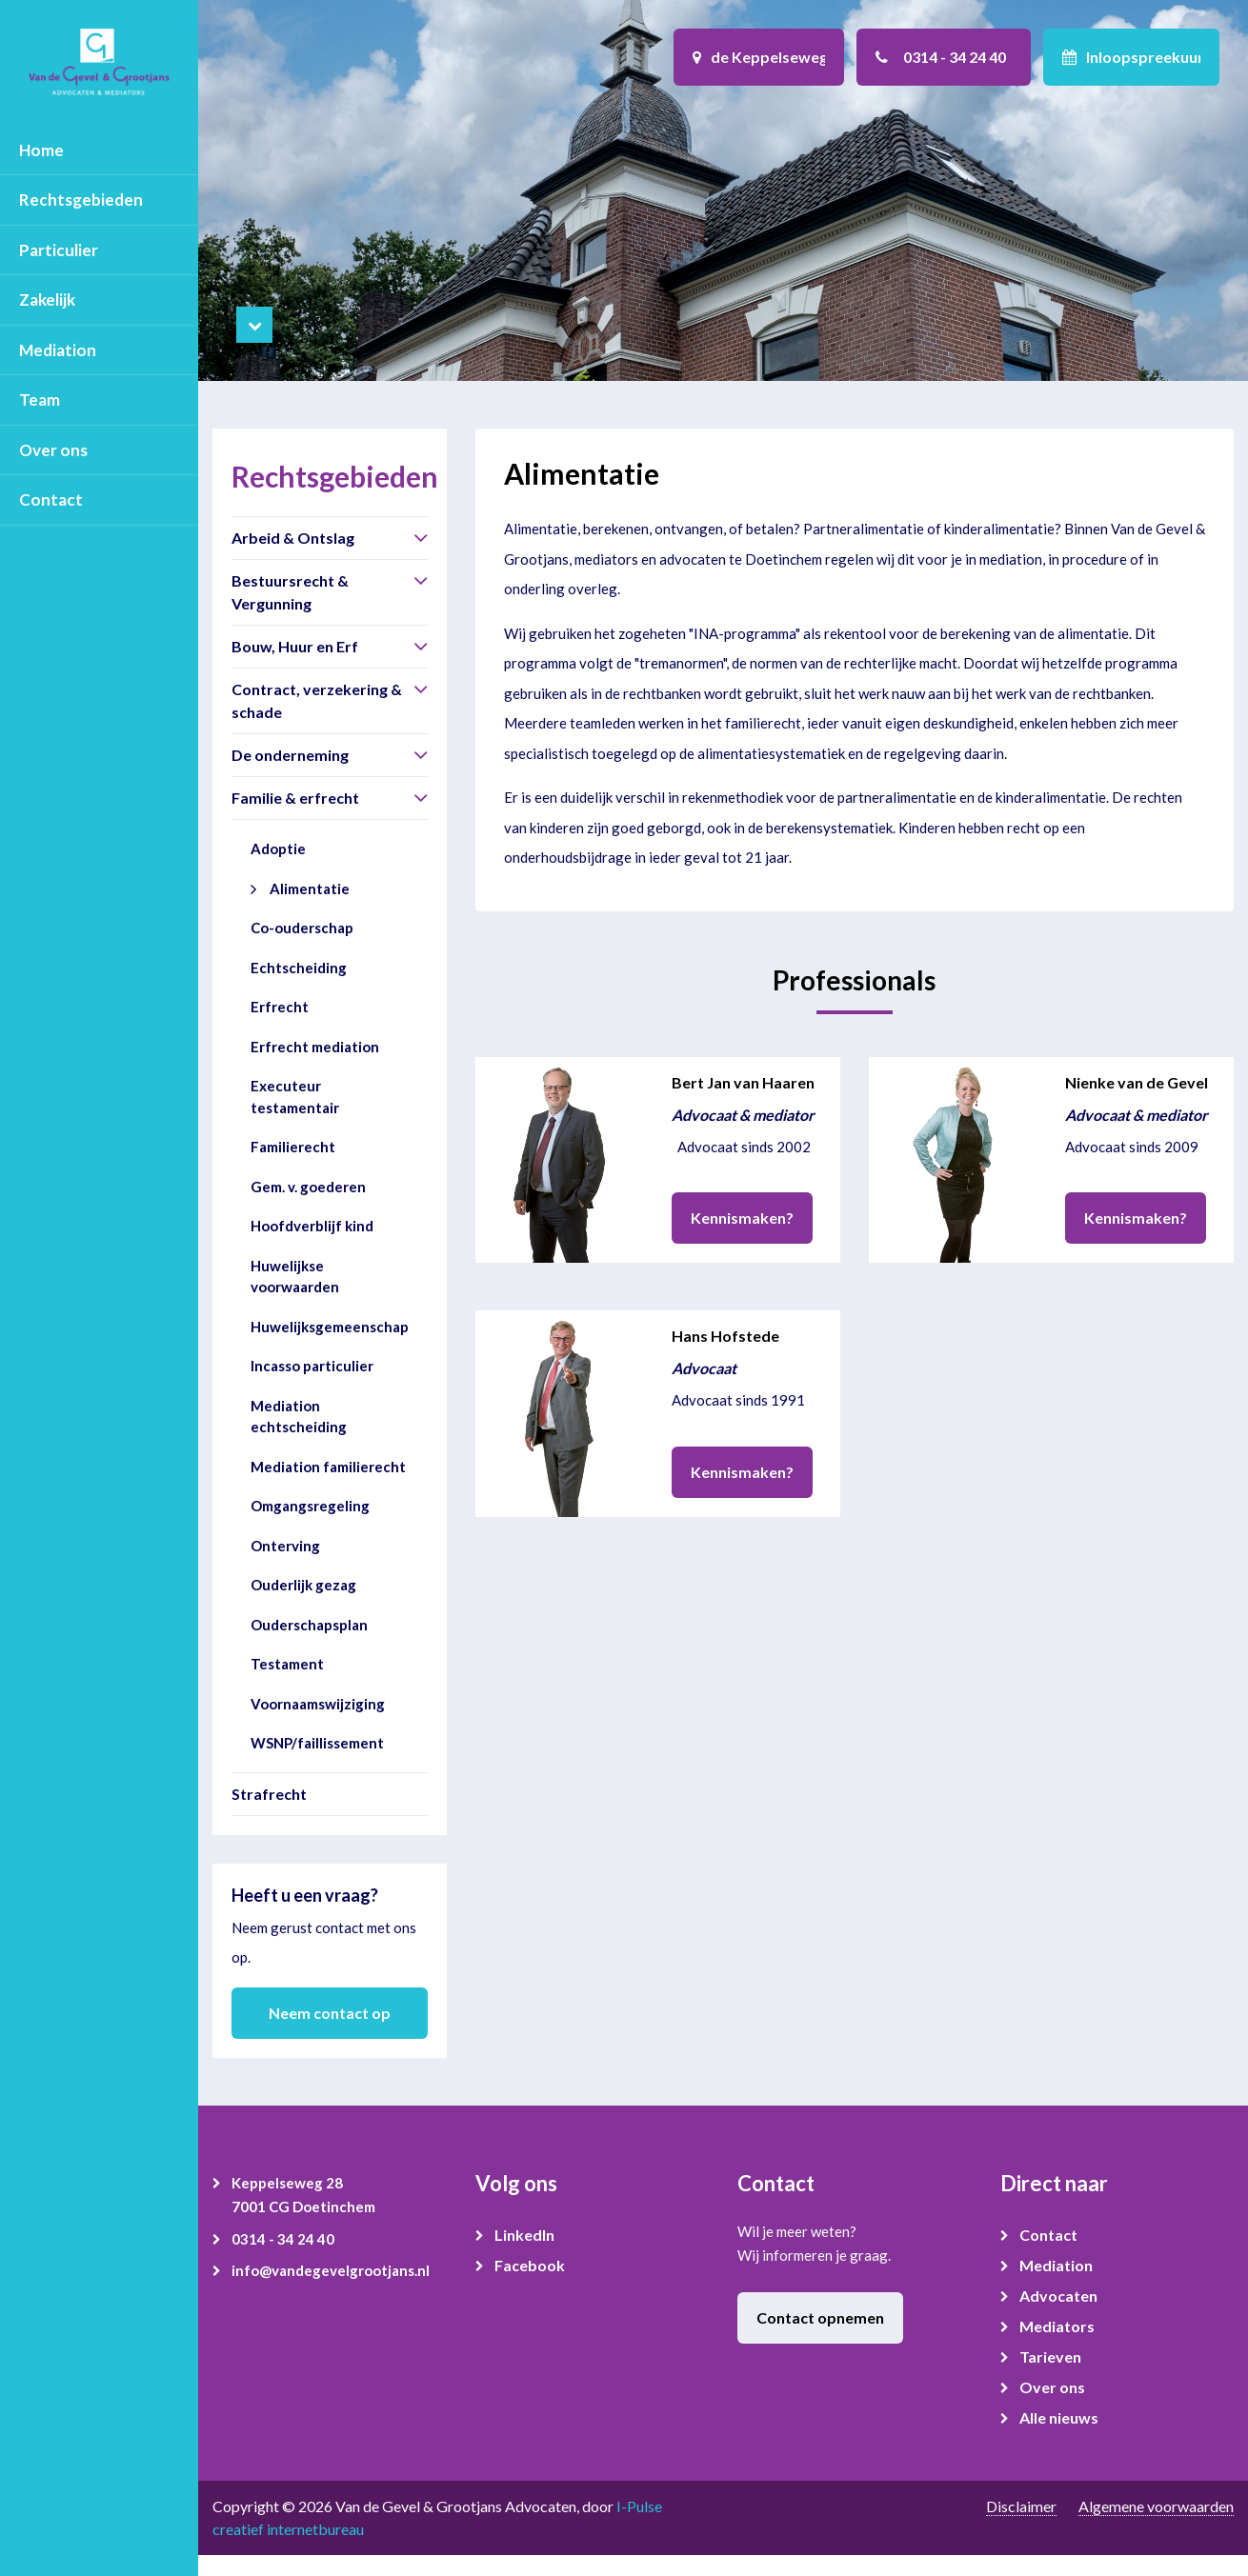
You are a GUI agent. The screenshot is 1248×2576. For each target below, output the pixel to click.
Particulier (58, 250)
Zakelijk (47, 300)
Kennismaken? (742, 1217)
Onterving (285, 1545)
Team (39, 399)
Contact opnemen (820, 2317)
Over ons (53, 450)
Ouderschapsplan (309, 1624)
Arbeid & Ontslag (292, 538)
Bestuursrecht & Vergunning (290, 591)
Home (41, 150)
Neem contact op (330, 2013)
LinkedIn (524, 2235)
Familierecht (293, 1146)
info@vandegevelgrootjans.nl (330, 2270)
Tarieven (1050, 2356)
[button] (420, 537)
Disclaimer (1021, 2506)
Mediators (1057, 2326)
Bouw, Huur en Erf (294, 646)
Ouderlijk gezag (303, 1584)
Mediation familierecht (328, 1466)
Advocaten (1058, 2295)
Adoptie (278, 848)
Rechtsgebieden (81, 200)
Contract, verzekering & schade (316, 700)
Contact (51, 499)
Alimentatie (310, 888)
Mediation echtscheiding (299, 1416)
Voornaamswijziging (318, 1703)
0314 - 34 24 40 (282, 2238)
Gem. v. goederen (308, 1186)
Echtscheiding (299, 967)
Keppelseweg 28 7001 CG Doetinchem (303, 2195)
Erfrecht (280, 1006)
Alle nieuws (1058, 2417)
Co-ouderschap (302, 927)
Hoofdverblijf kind (312, 1225)
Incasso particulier (312, 1365)
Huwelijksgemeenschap (330, 1326)
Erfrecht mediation (315, 1046)
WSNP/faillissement (317, 1742)
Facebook (529, 2265)
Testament (287, 1663)
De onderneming (290, 755)
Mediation (57, 350)
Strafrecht (269, 1794)
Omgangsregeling (310, 1505)
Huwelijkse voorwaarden (295, 1276)
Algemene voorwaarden (1156, 2506)
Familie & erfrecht (295, 798)
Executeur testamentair (295, 1096)
